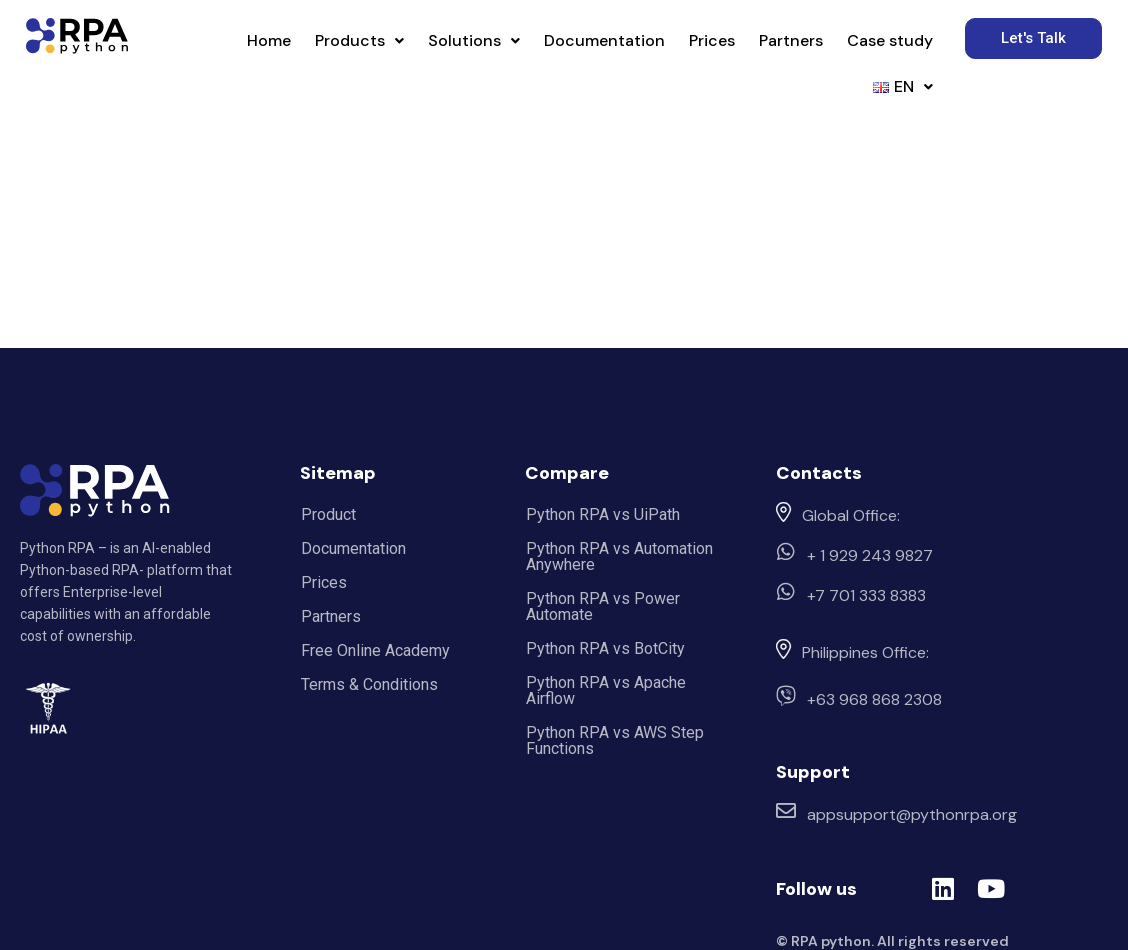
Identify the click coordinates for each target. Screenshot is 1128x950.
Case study (890, 40)
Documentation (604, 40)
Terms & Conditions (369, 684)
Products (359, 40)
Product (328, 514)
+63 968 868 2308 (874, 699)
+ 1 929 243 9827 (870, 555)
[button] (359, 41)
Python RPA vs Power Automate (603, 606)
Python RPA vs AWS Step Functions (615, 740)
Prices (712, 40)
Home (269, 40)
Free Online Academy (375, 650)
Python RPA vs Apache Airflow (606, 690)
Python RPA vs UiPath (603, 514)
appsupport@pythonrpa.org (912, 814)
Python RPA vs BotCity (605, 648)
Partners (791, 40)
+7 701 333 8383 (866, 595)
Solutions (474, 40)
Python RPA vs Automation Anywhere (619, 556)
